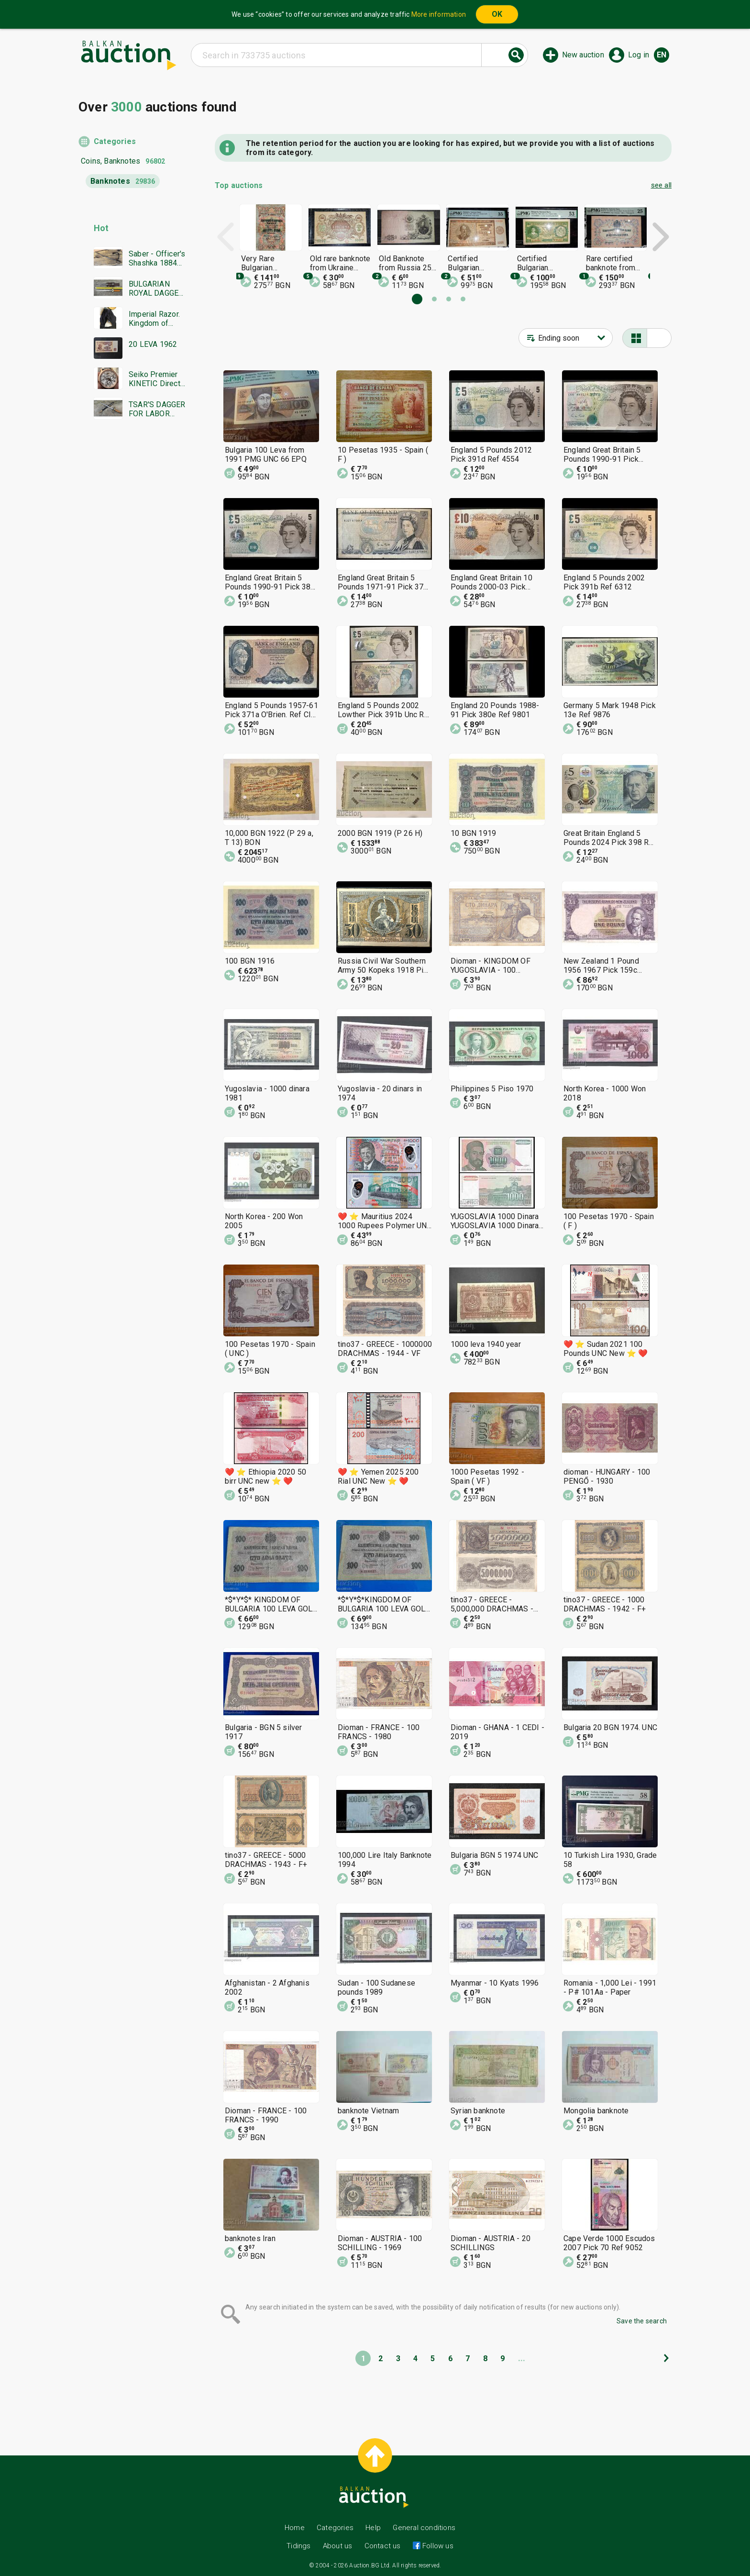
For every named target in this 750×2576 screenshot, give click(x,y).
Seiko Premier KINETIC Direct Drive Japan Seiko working (154, 379)
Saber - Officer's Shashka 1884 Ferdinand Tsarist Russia (157, 258)
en (661, 54)
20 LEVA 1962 (153, 344)
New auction (583, 54)
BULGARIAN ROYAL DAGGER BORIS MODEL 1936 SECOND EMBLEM (156, 288)
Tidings (298, 2546)
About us (338, 2546)
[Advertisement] (132, 610)
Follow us (436, 2546)
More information (438, 14)
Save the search (642, 2321)
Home (295, 2527)
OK (497, 14)
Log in (638, 54)
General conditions (424, 2527)
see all (661, 185)
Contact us (382, 2546)
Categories (115, 141)
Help (373, 2527)
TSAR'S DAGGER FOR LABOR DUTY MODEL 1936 (157, 409)
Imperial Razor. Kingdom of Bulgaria (154, 319)
